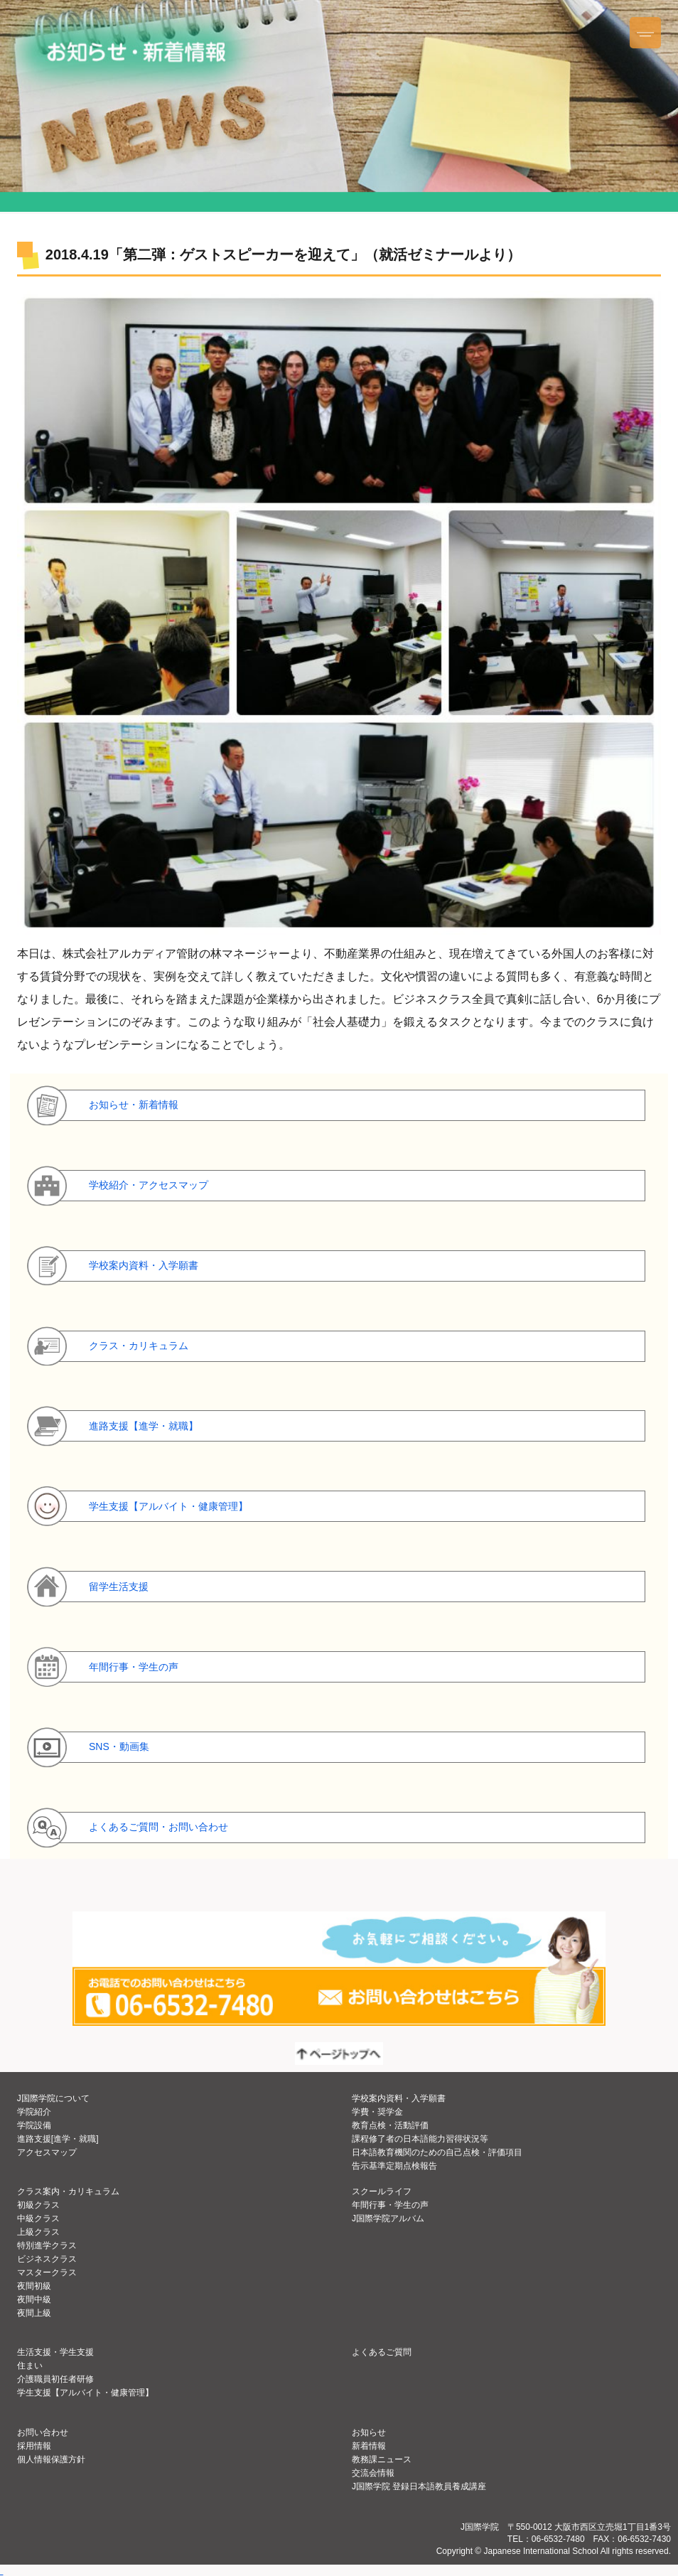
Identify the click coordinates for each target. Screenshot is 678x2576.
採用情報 (34, 2446)
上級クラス (38, 2232)
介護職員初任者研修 (55, 2379)
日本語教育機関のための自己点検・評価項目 (437, 2152)
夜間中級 (34, 2299)
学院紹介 (34, 2112)
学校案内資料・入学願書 (399, 2098)
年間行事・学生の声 (390, 2205)
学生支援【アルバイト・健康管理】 (85, 2393)
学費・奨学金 (377, 2112)
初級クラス (38, 2205)
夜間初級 (34, 2286)
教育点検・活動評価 (390, 2125)
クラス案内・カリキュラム (68, 2191)
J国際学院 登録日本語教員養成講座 (419, 2486)
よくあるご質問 (381, 2352)
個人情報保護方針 (51, 2459)
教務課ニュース (381, 2459)
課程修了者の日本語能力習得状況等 (420, 2139)
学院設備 (34, 2125)
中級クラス (38, 2218)
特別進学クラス (47, 2245)
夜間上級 (34, 2313)
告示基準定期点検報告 (394, 2166)
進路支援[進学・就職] (58, 2139)
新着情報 (369, 2446)
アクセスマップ (47, 2152)
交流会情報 (373, 2473)
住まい (30, 2366)
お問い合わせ (42, 2432)
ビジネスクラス (47, 2259)
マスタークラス (47, 2272)
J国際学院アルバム (388, 2218)
